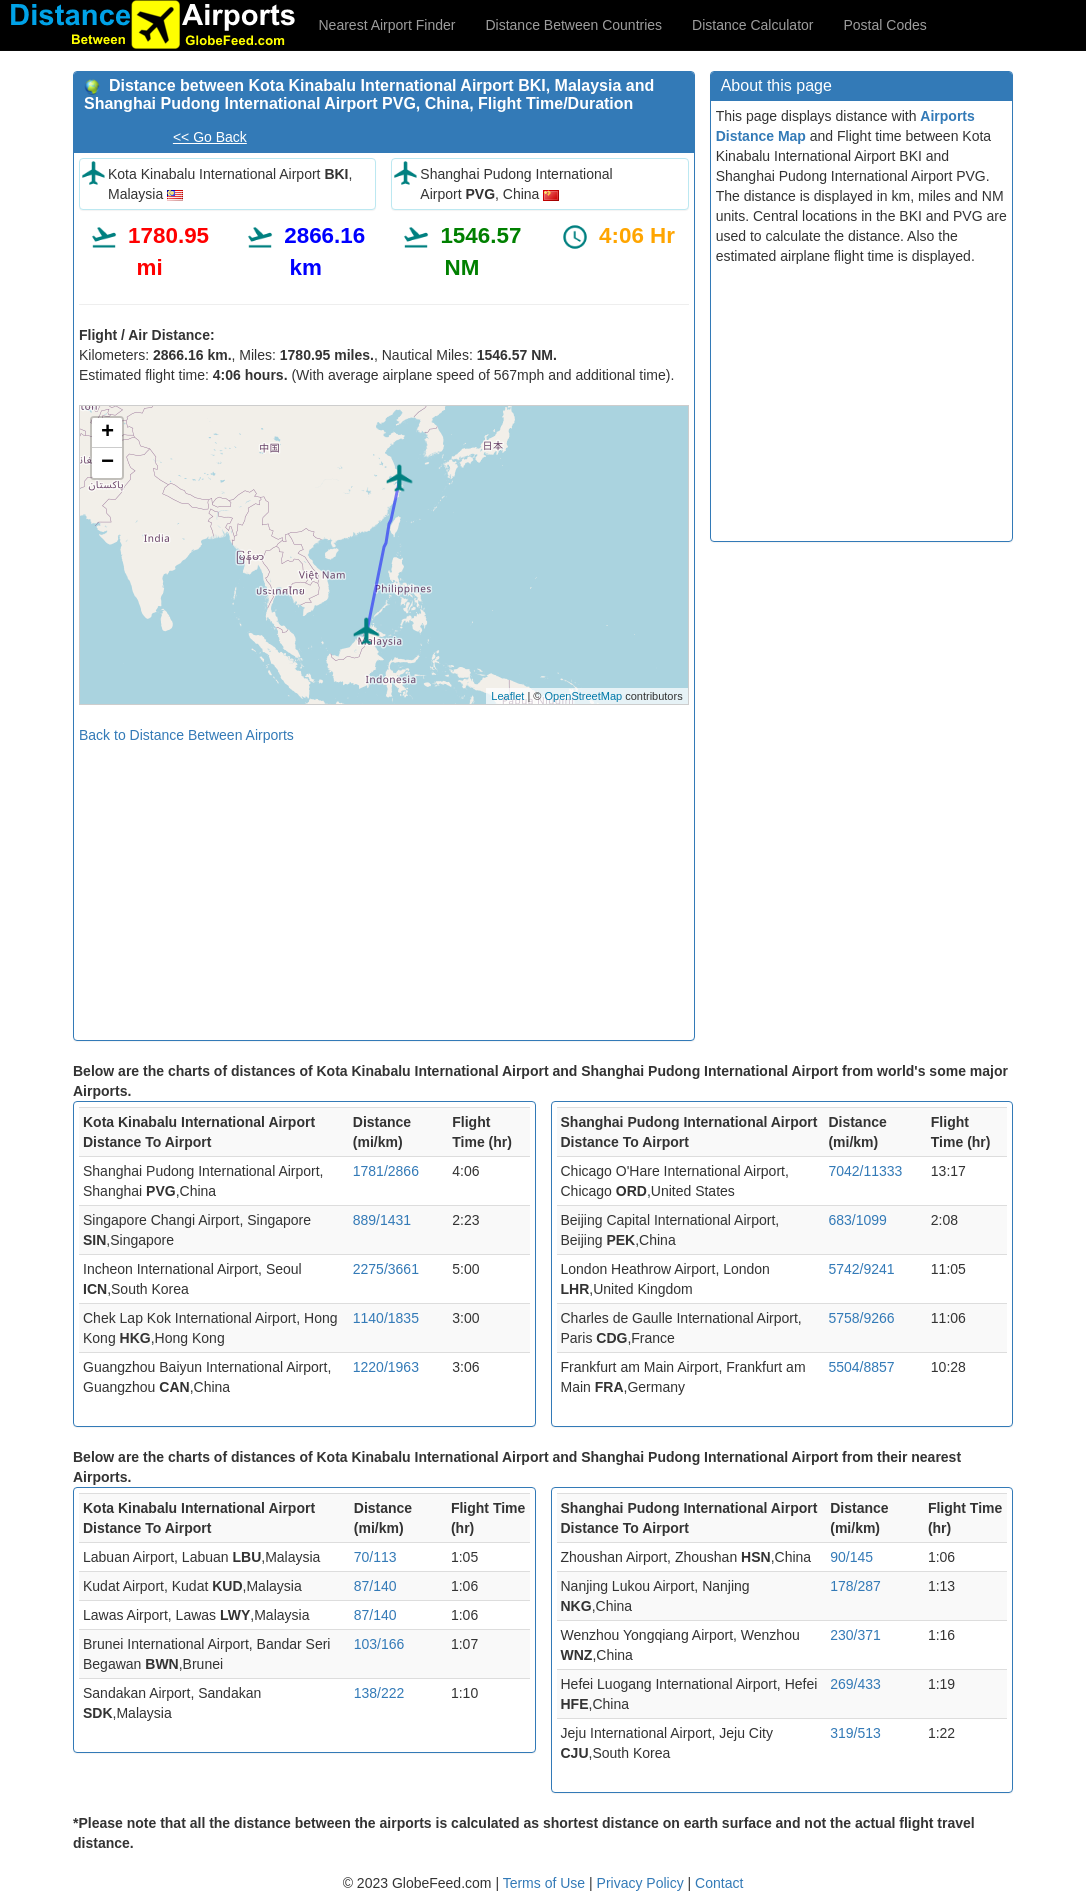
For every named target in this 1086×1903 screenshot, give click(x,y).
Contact (719, 1883)
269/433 (855, 1684)
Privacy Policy (642, 1883)
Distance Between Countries (573, 25)
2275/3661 (386, 1269)
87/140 (375, 1586)
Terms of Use (546, 1883)
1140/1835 (386, 1318)
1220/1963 (386, 1367)
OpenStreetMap (583, 696)
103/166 (379, 1644)
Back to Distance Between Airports (186, 735)
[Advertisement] (384, 885)
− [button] (107, 463)
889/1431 (382, 1220)
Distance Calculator (752, 25)
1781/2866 (386, 1171)
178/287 (855, 1586)
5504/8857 (861, 1367)
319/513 (855, 1733)
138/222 (379, 1693)
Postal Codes (885, 25)
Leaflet (507, 696)
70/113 (375, 1557)
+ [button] (107, 433)
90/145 (851, 1557)
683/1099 (857, 1220)
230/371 (855, 1635)
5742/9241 (861, 1269)
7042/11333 (865, 1171)
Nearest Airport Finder (387, 25)
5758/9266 (861, 1318)
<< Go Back (210, 137)
